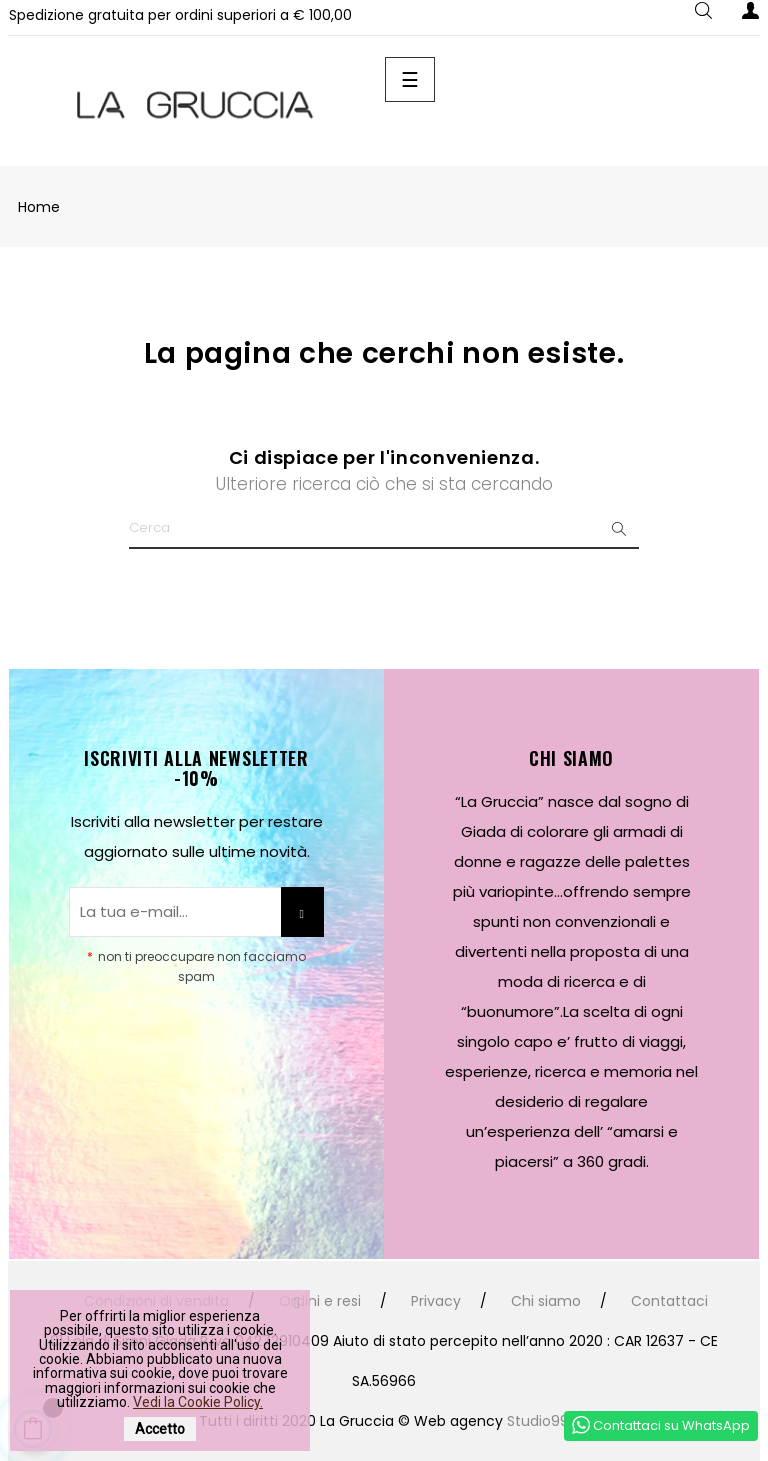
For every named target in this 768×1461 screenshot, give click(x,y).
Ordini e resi (320, 1301)
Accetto (160, 1429)
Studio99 (538, 1421)
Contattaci (669, 1301)
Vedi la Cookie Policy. (198, 1402)
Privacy (436, 1301)
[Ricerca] (384, 529)
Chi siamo (546, 1301)
